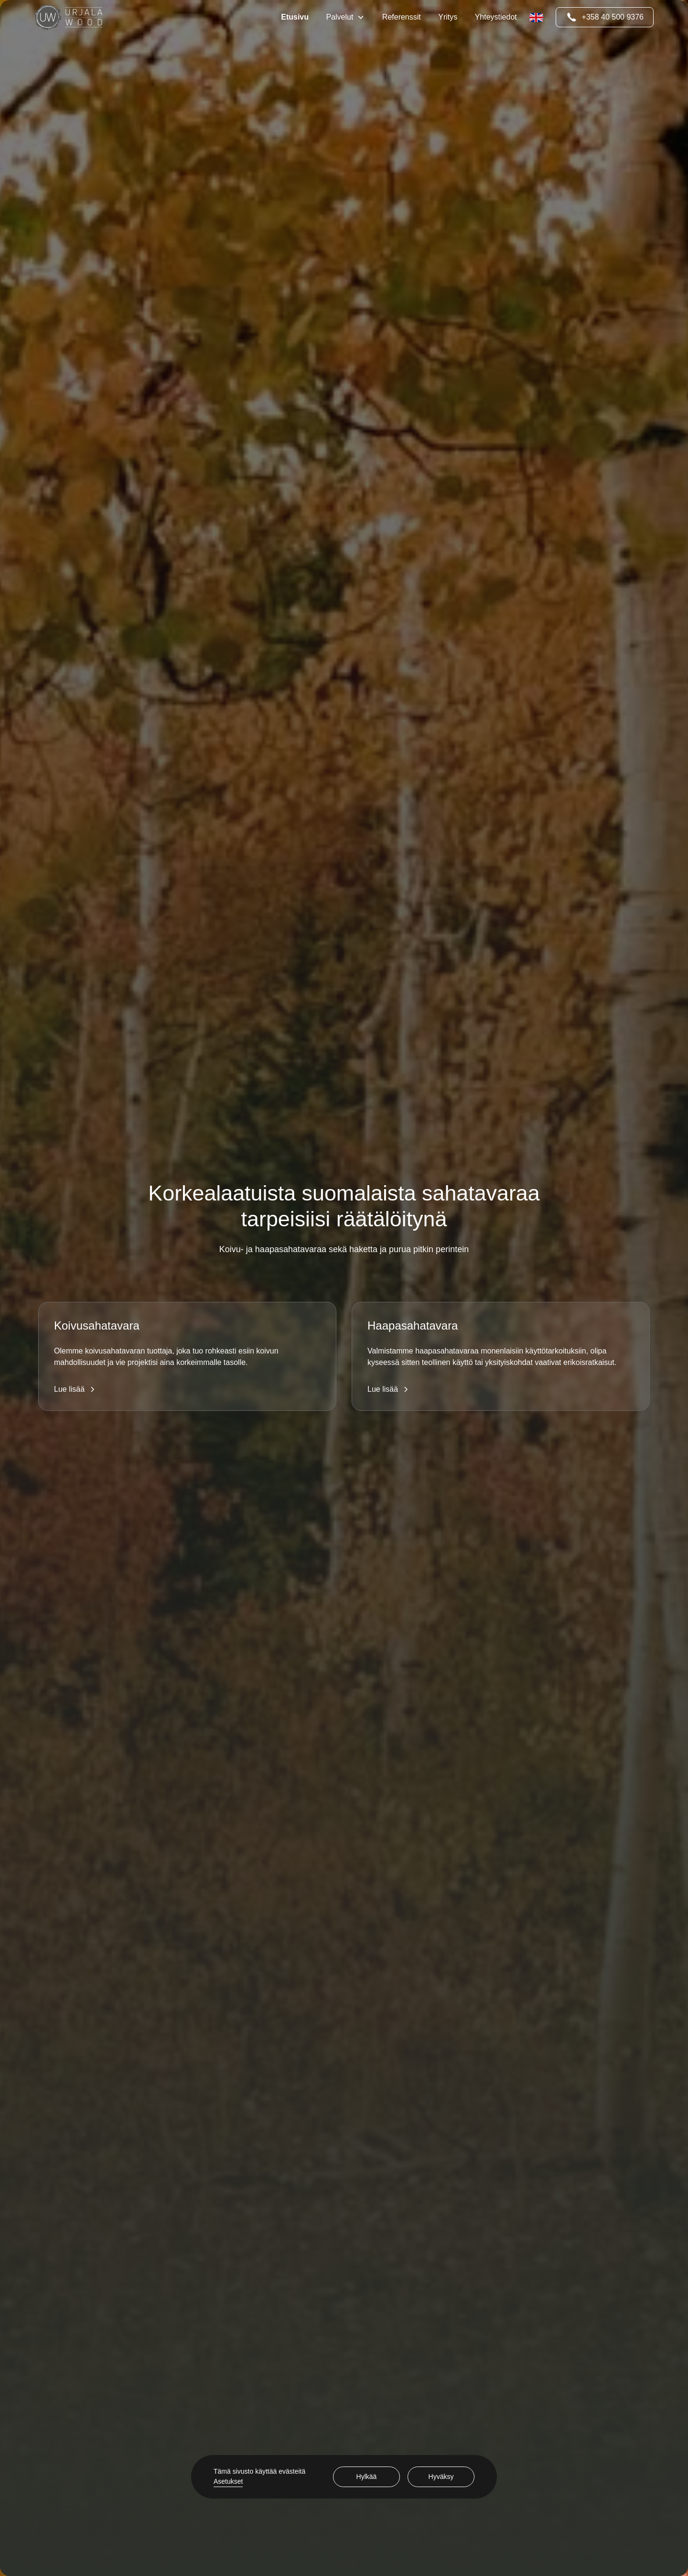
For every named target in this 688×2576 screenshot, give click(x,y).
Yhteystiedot (496, 17)
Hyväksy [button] (441, 2476)
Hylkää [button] (366, 2476)
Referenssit (401, 17)
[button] (345, 17)
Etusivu (295, 17)
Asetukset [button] (228, 2481)
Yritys (447, 17)
